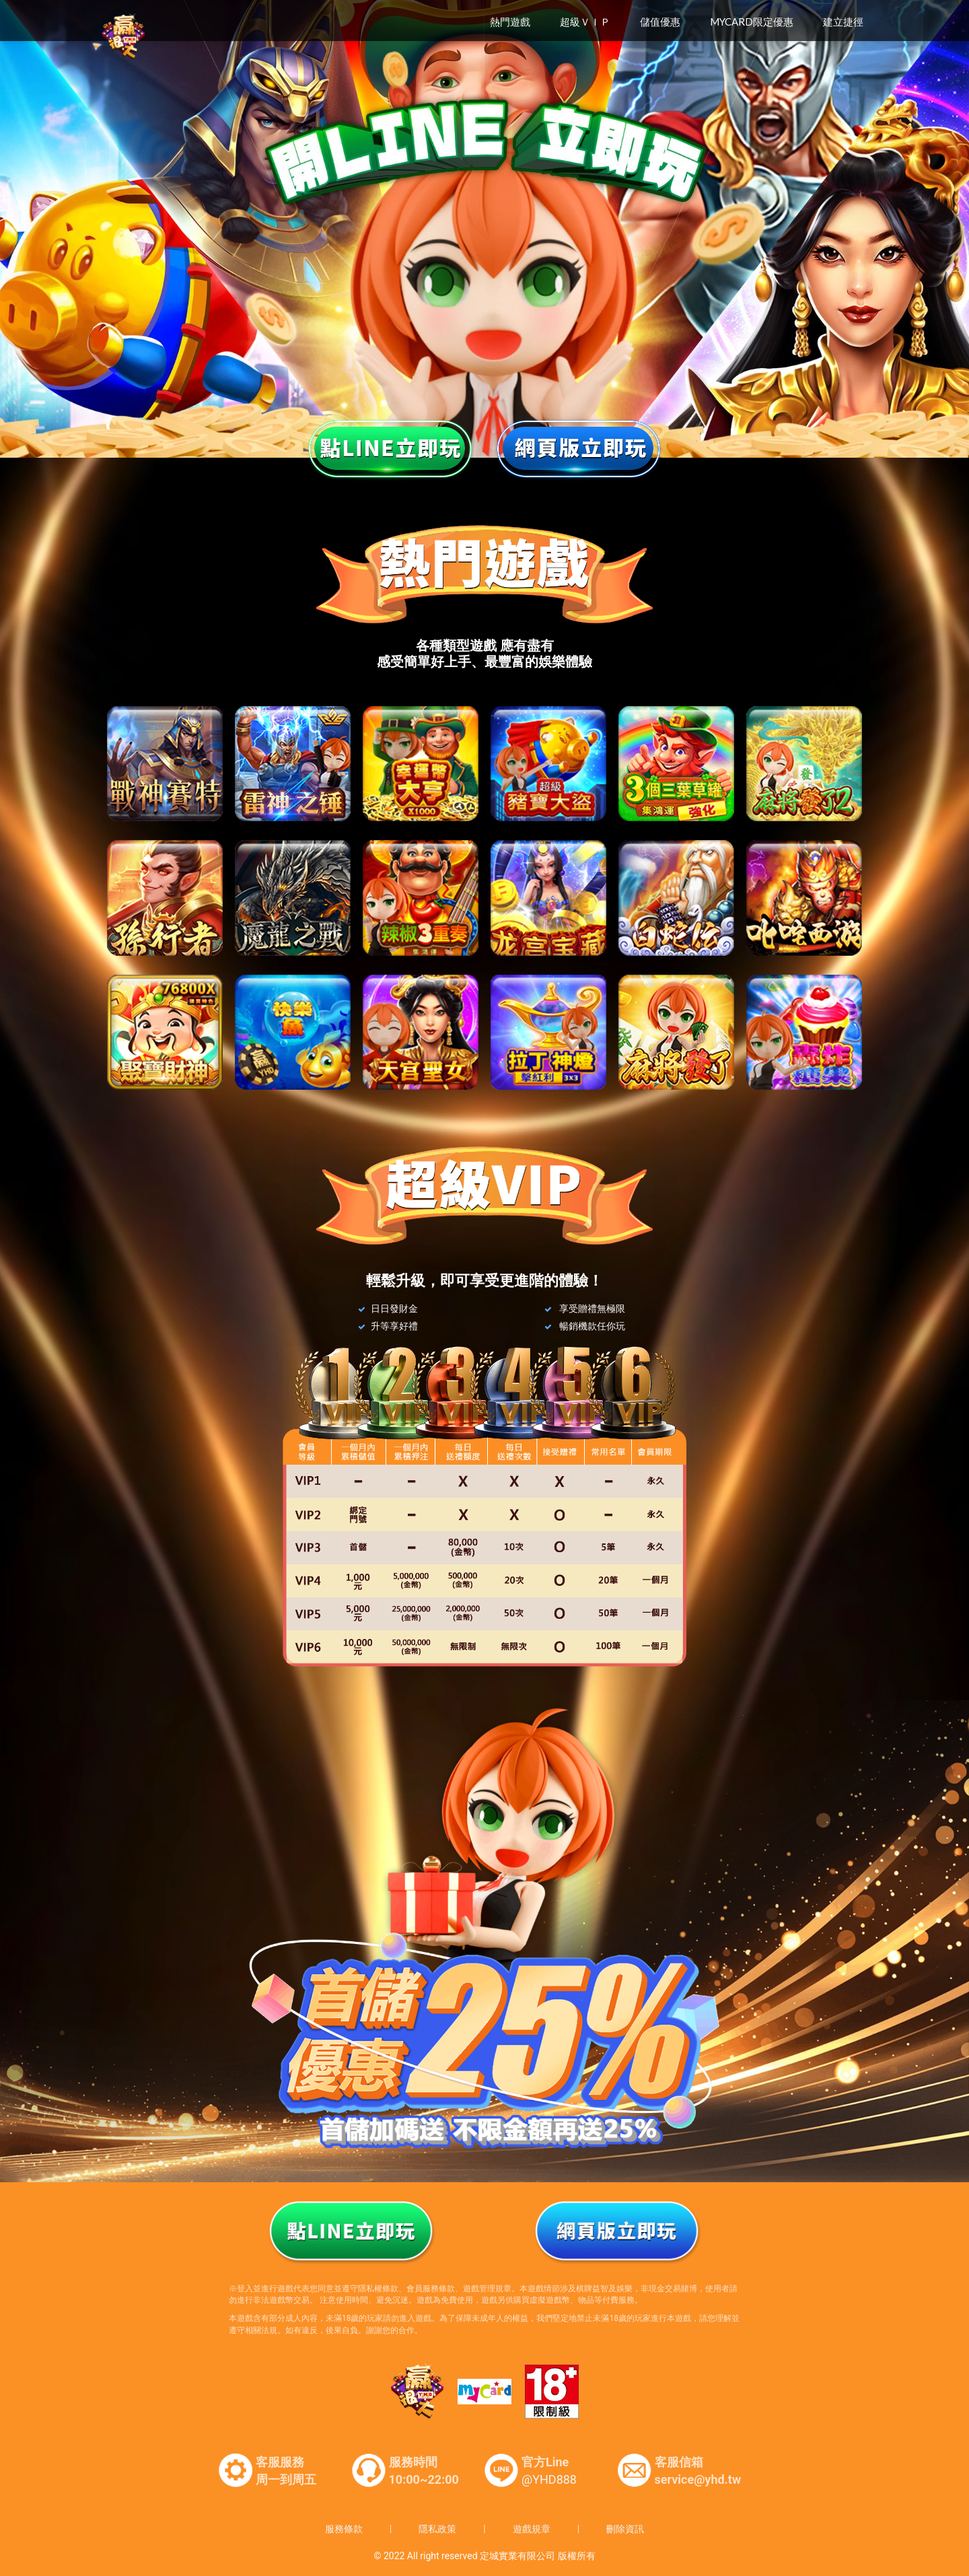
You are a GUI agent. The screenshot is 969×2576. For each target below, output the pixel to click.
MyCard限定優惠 (751, 21)
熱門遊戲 (510, 21)
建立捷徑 (843, 21)
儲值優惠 (660, 21)
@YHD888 (549, 2479)
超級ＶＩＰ (585, 21)
